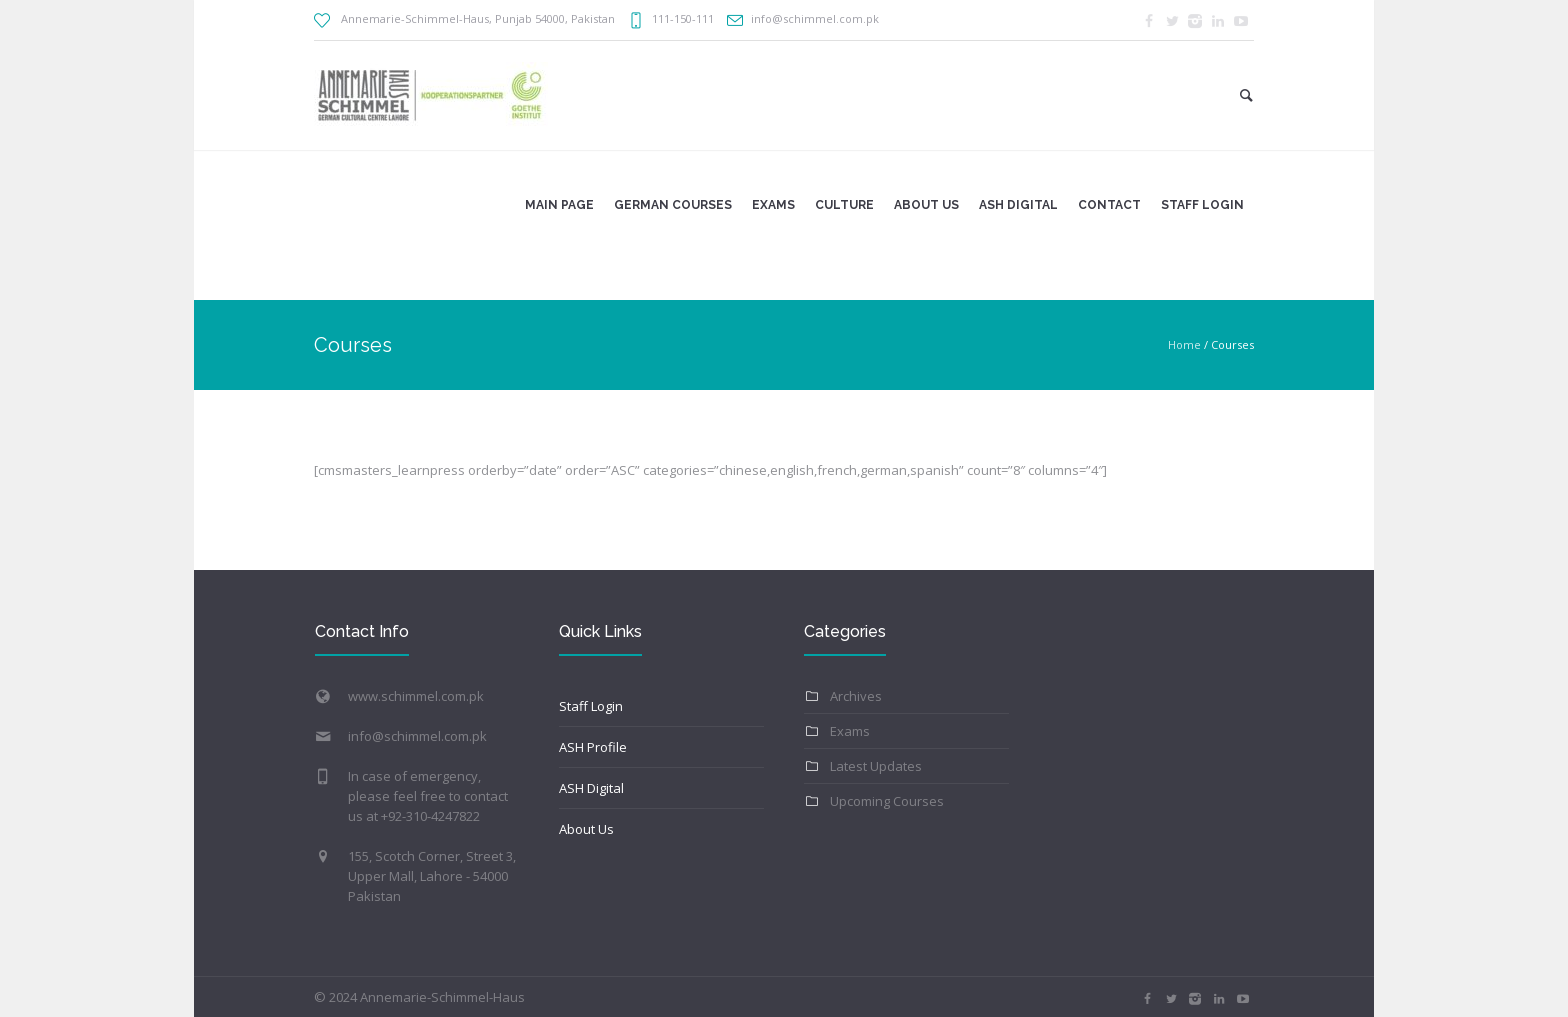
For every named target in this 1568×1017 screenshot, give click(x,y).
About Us (586, 829)
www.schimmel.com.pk (416, 696)
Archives (856, 696)
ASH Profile (593, 747)
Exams (850, 731)
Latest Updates (876, 766)
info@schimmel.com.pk (417, 736)
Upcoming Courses (887, 801)
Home (1184, 344)
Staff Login (591, 706)
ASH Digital (591, 788)
